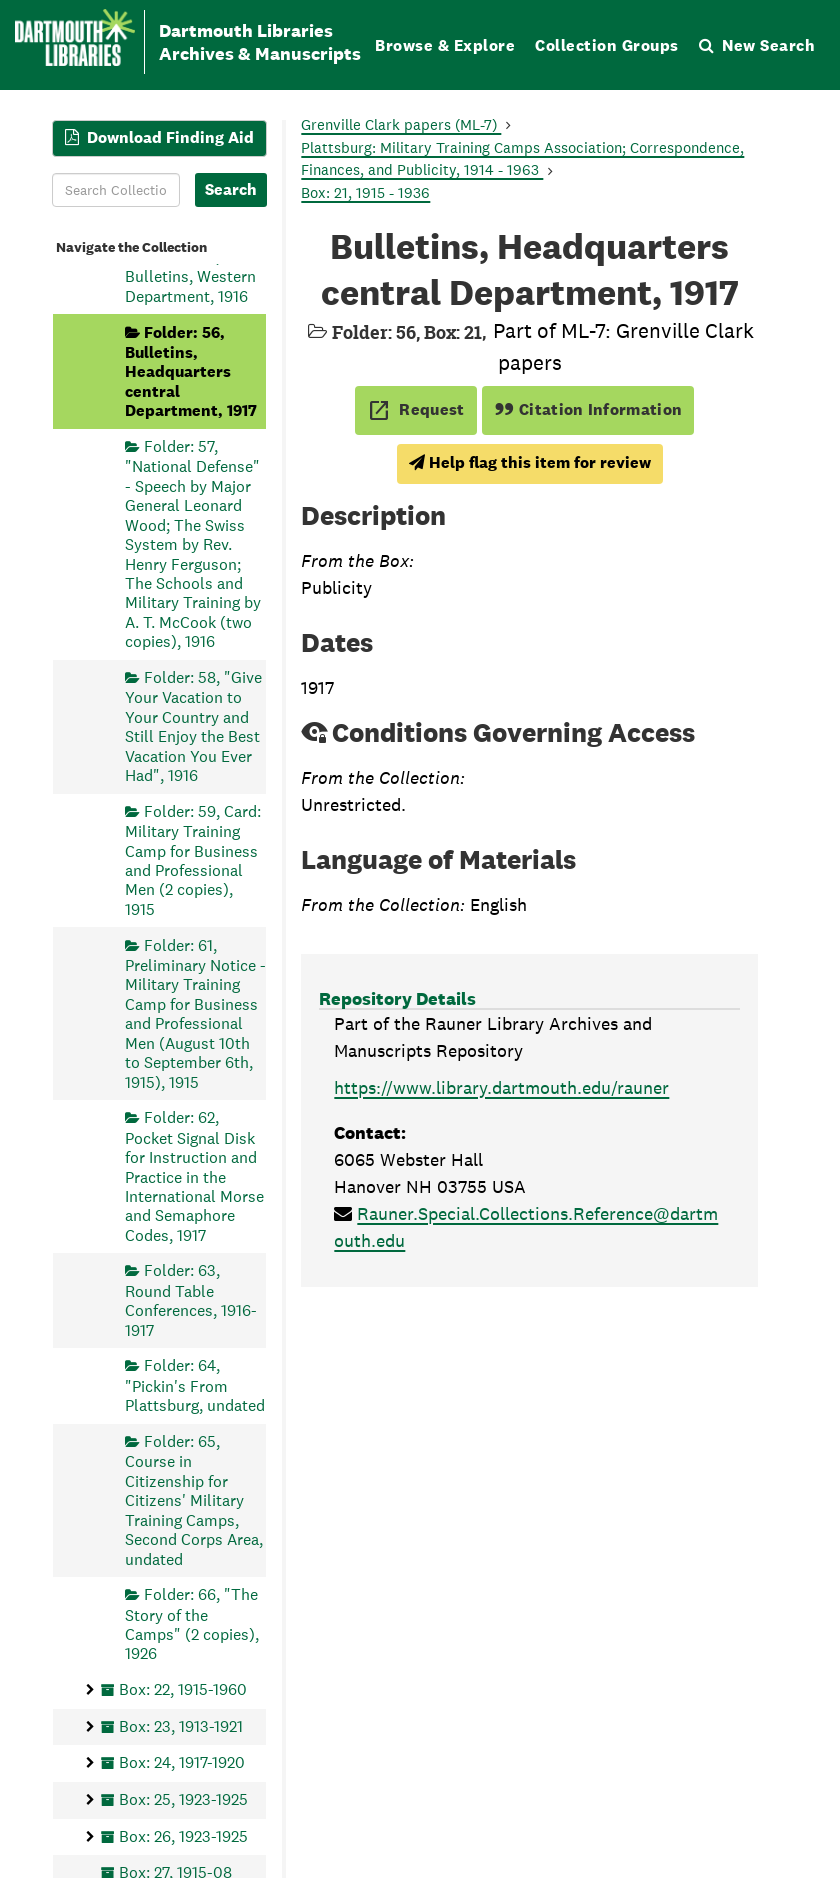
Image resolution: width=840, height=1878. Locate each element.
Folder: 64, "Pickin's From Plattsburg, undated (195, 1385)
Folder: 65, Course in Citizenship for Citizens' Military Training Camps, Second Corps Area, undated (194, 1499)
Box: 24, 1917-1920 (182, 1762)
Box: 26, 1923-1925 (183, 1835)
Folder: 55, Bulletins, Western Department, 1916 (190, 276)
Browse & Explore (445, 45)
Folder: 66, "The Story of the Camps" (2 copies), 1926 (192, 1624)
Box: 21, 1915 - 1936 (365, 192)
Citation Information (588, 409)
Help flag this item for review (530, 462)
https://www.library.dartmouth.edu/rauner (501, 1087)
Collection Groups (607, 45)
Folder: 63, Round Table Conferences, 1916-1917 (191, 1300)
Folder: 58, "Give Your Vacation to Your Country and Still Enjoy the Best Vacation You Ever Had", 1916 (193, 725)
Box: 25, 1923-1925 (183, 1798)
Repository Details (397, 998)
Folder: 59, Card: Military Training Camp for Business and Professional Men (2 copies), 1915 (193, 859)
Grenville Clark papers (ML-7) (401, 124)
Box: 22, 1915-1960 (183, 1689)
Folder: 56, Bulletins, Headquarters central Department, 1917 (191, 371)
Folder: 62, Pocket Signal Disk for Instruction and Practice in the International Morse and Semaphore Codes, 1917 (194, 1176)
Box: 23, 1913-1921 (181, 1725)
